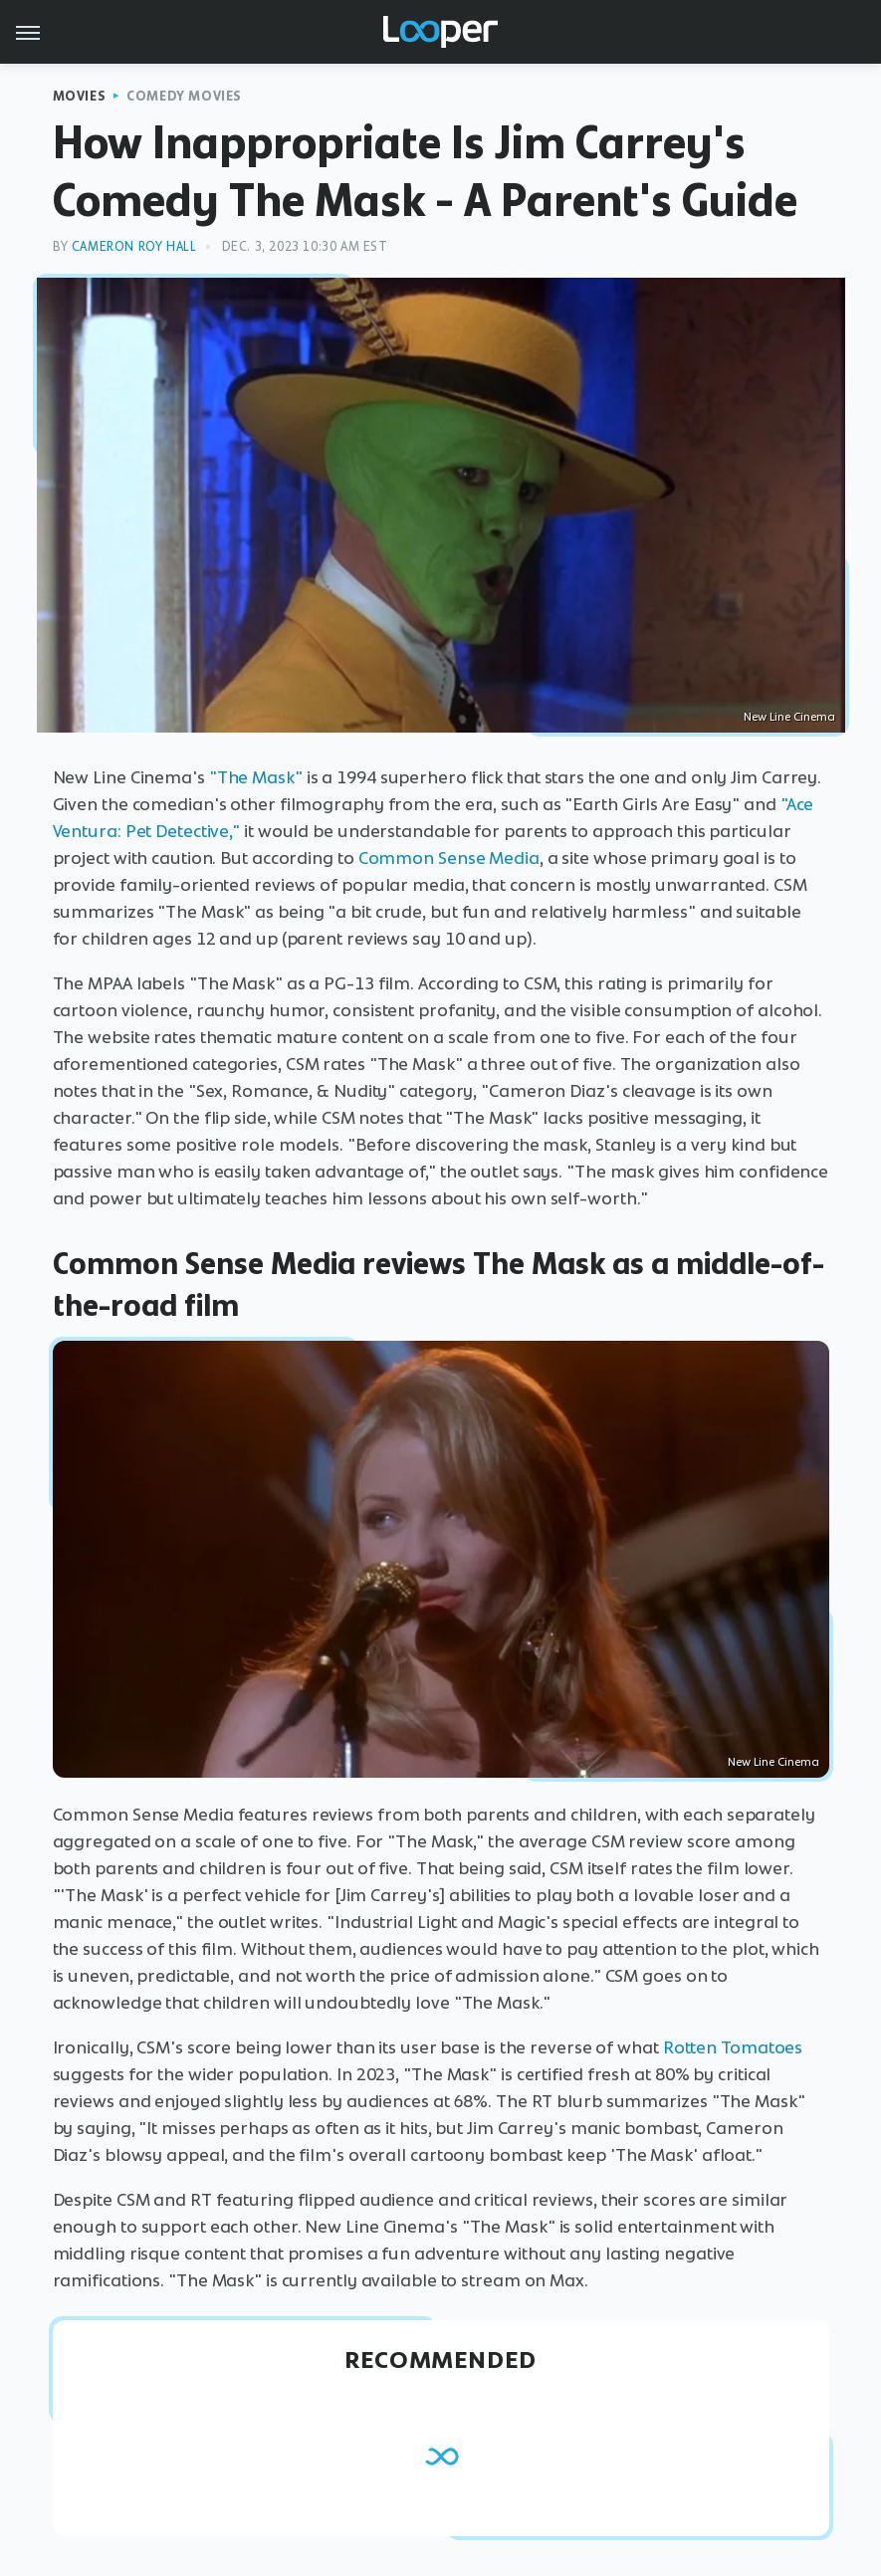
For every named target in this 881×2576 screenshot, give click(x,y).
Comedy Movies (184, 96)
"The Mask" (256, 777)
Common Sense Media (449, 858)
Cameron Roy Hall (134, 246)
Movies (80, 96)
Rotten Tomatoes (733, 2047)
